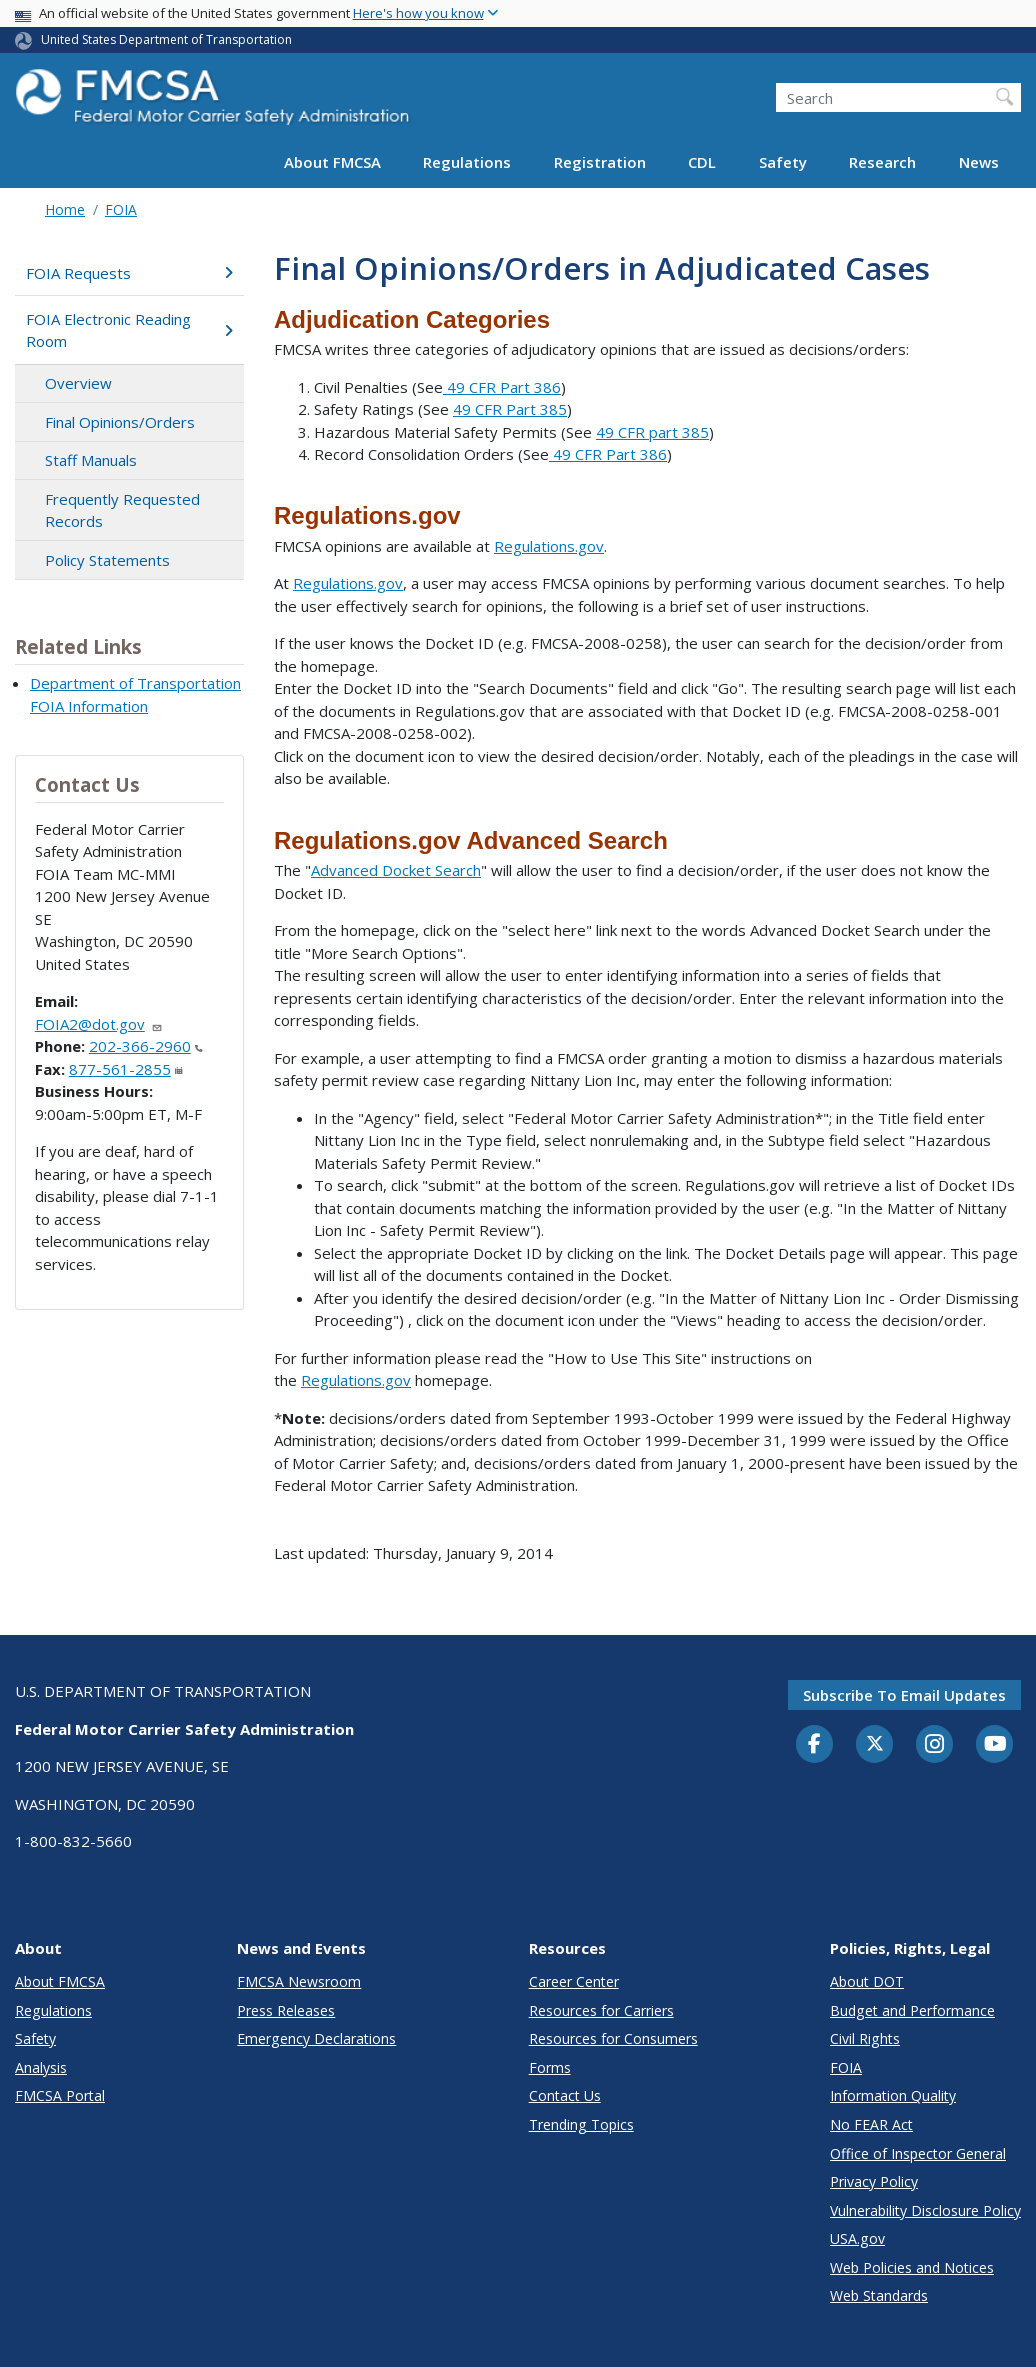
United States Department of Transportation (166, 39)
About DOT (867, 1981)
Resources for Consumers (613, 2038)
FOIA (121, 209)
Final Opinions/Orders (120, 422)
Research (882, 162)
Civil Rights (865, 2038)
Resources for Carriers (601, 2010)
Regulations (467, 162)
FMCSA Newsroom (299, 1981)
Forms (550, 2067)
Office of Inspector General (918, 2153)
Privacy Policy (874, 2181)
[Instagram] (935, 1746)
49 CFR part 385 (652, 432)
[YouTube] (995, 1745)
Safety (783, 162)
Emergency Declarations (316, 2038)
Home (65, 209)
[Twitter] (875, 1744)
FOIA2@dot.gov (99, 1024)
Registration (600, 162)
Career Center (574, 1981)
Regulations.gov (549, 546)
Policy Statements (107, 560)
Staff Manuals (91, 460)
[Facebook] (815, 1745)
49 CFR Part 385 (510, 409)
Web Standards (879, 2295)
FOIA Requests (129, 273)
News (979, 162)
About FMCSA (332, 162)
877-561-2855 (126, 1069)
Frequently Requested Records (122, 510)
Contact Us (565, 2095)
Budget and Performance (912, 2010)
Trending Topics (581, 2124)
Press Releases (286, 2010)
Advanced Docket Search (396, 870)
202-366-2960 (146, 1046)
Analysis (41, 2067)
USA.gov (857, 2238)
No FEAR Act (871, 2124)
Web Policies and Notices (912, 2267)
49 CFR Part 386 (502, 387)
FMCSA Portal (60, 2095)
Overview (78, 383)
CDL (702, 162)
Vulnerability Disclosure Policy (925, 2210)
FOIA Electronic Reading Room (129, 330)
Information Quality (893, 2095)
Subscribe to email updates (904, 1695)
